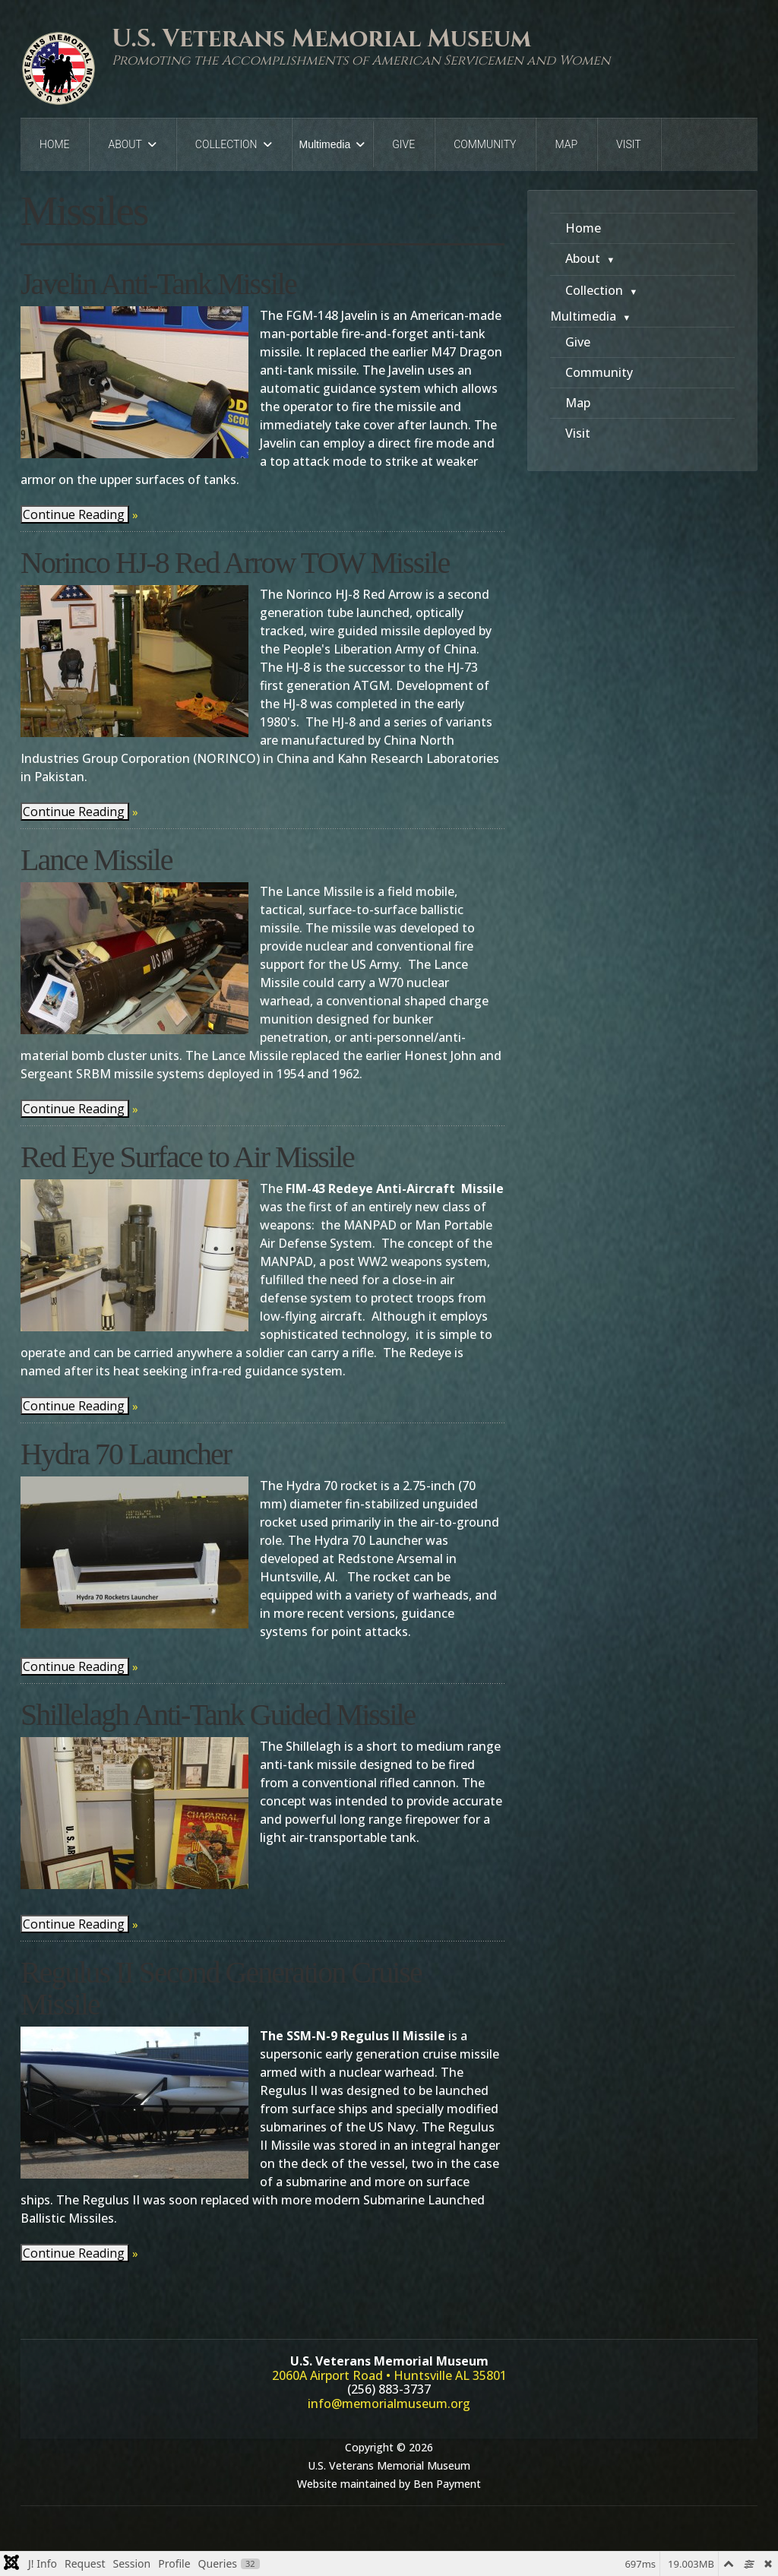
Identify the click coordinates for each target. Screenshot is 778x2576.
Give (403, 144)
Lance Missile (96, 860)
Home (54, 144)
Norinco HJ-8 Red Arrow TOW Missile (235, 563)
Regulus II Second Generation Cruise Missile (221, 1988)
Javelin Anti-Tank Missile (158, 284)
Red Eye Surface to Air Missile (187, 1157)
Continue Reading (74, 514)
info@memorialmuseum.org (389, 2403)
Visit (628, 144)
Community (485, 144)
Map (566, 144)
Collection (226, 144)
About (124, 144)
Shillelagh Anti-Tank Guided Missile (218, 1715)
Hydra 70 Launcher (126, 1454)
